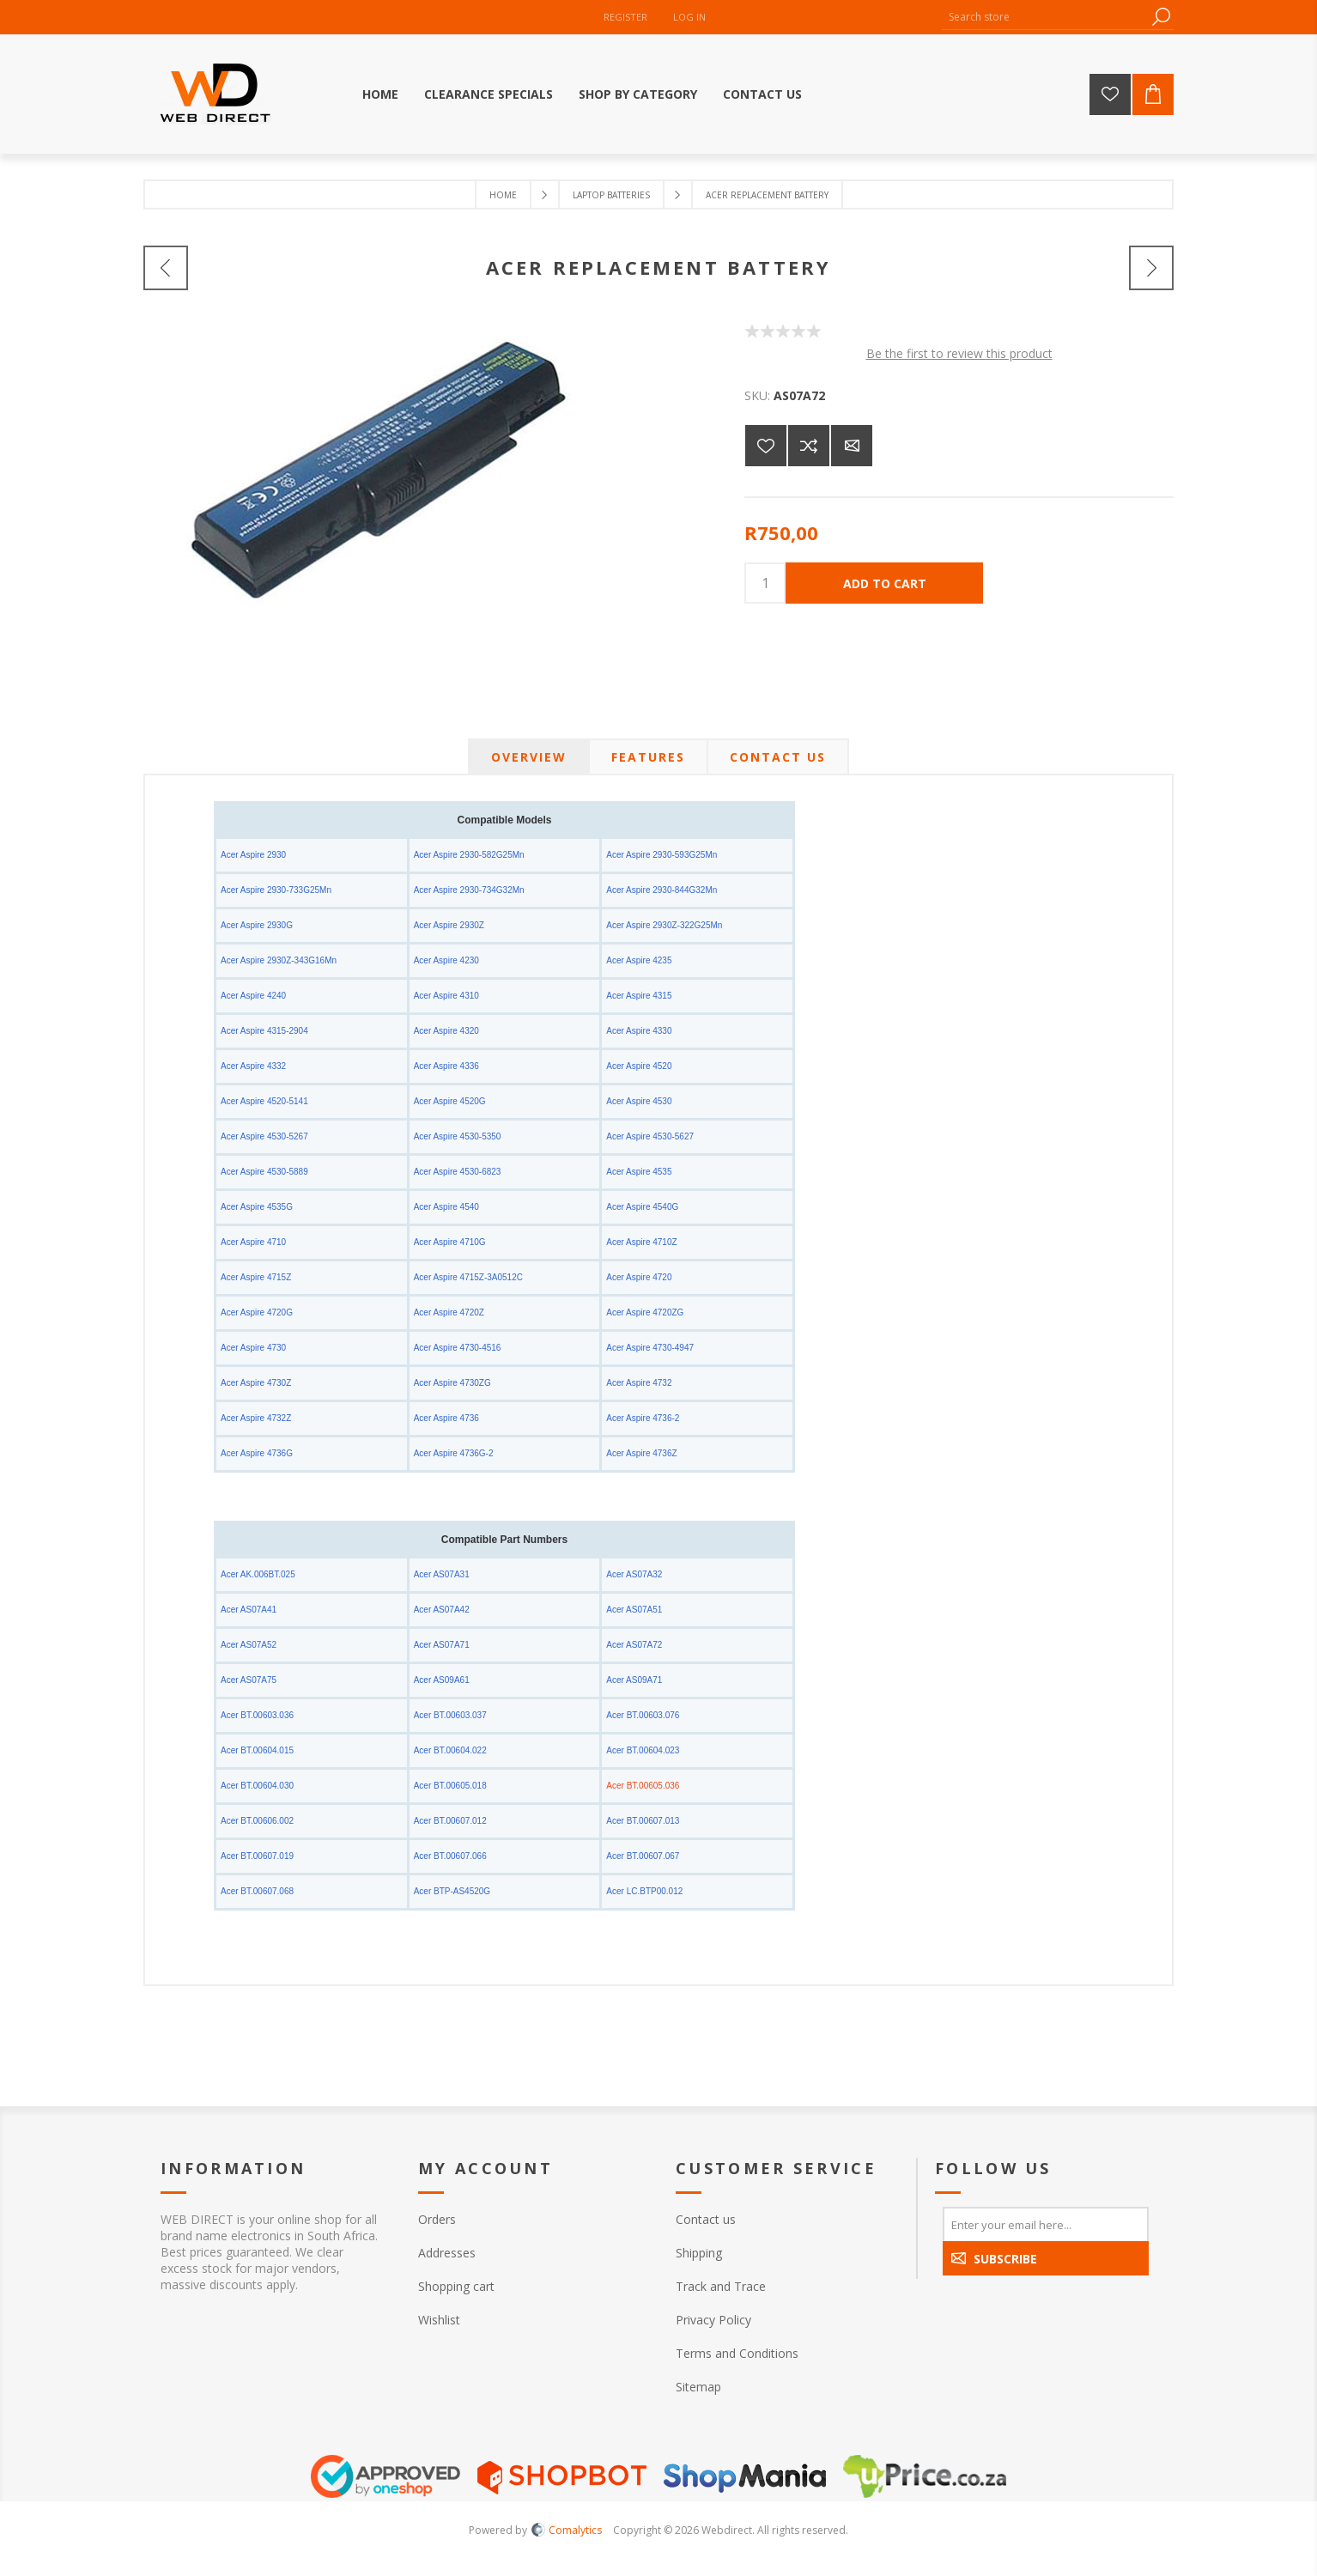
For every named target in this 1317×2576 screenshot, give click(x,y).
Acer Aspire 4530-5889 (264, 1171)
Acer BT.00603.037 (450, 1715)
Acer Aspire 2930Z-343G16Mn (279, 960)
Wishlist (439, 2320)
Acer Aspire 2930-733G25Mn (276, 890)
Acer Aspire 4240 (253, 995)
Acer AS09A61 (442, 1680)
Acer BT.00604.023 (642, 1750)
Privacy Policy (713, 2320)
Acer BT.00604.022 (450, 1750)
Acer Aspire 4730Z (256, 1383)
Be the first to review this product (959, 353)
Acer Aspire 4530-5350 (457, 1136)
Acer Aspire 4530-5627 (650, 1136)
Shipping (699, 2253)
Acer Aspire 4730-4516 (457, 1347)
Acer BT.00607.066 (450, 1856)
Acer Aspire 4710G (450, 1242)
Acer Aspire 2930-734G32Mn (469, 890)
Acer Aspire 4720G (257, 1312)
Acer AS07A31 (442, 1574)
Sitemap (698, 2387)
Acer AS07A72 (634, 1644)
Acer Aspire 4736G (257, 1453)
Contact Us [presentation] (778, 757)
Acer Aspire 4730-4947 (650, 1347)
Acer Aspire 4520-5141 (264, 1101)
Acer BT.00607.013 (642, 1821)
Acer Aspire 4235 (638, 960)
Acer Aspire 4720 (638, 1277)
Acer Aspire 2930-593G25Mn (661, 855)
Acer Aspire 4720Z (449, 1312)
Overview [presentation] (529, 757)
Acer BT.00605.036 (642, 1785)
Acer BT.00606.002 (257, 1821)
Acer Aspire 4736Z (641, 1453)
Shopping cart (456, 2286)
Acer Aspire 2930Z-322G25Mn (664, 925)
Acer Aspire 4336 (446, 1066)
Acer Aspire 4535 (638, 1171)
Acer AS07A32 (634, 1574)
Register (625, 16)
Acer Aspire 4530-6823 (457, 1171)
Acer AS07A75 (248, 1680)
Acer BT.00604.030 (257, 1785)
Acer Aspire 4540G (642, 1207)
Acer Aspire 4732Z (256, 1418)
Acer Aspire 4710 (253, 1242)
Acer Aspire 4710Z (641, 1242)
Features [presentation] (648, 757)
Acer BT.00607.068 (257, 1891)
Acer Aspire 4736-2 (642, 1418)
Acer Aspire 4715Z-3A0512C (468, 1277)
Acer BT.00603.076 (642, 1715)
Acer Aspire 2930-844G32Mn (661, 890)
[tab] (529, 756)
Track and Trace (721, 2286)
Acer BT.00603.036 (257, 1715)
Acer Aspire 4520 (638, 1066)
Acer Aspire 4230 (446, 960)
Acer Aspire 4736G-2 (454, 1453)
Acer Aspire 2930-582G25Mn (469, 855)
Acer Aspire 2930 (253, 855)
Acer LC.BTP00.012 (644, 1891)
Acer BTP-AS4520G (452, 1891)
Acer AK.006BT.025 (258, 1574)
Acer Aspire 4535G (257, 1207)
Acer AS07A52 (248, 1644)
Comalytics (566, 2530)
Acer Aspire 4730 (253, 1347)
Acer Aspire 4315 (638, 995)
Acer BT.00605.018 (450, 1785)
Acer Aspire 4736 (446, 1418)
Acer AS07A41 (248, 1609)
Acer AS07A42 (442, 1609)
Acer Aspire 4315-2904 (264, 1031)
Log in (689, 16)
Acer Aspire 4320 (446, 1031)
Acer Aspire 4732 (638, 1383)
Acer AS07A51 (634, 1609)
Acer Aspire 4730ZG (452, 1383)
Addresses (447, 2253)
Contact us (706, 2219)
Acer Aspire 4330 (638, 1031)
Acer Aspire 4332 (253, 1066)
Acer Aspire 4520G (450, 1101)
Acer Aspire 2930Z (449, 925)
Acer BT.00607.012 (450, 1821)
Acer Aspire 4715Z (256, 1277)
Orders (437, 2219)
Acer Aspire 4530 (638, 1101)
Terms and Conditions (737, 2353)
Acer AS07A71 (442, 1644)
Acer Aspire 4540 (446, 1207)
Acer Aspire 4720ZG (644, 1312)
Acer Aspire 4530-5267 (264, 1136)
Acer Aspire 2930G (257, 925)
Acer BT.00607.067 (642, 1856)
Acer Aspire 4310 (446, 995)
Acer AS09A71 (634, 1680)
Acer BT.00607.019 (257, 1856)
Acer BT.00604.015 (257, 1750)
